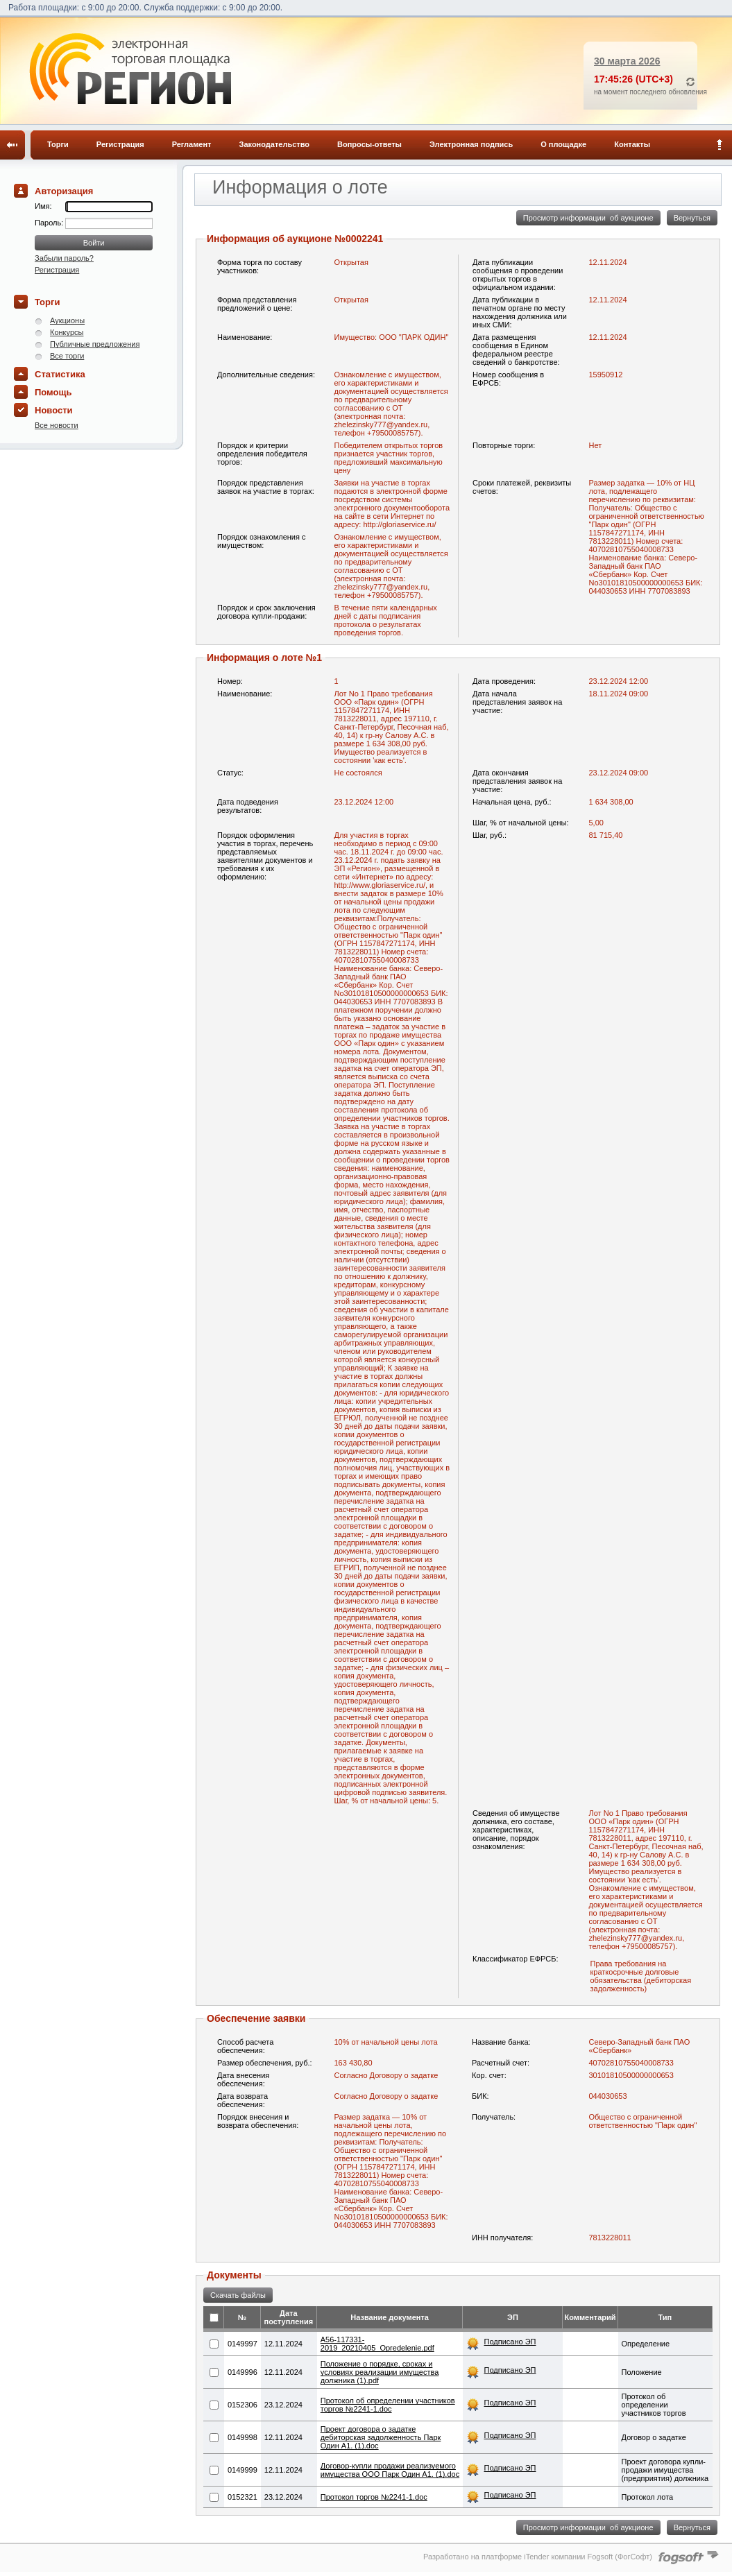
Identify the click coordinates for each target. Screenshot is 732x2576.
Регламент (192, 144)
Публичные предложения (94, 344)
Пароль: (50, 222)
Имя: (43, 206)
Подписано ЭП (510, 2341)
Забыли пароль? (64, 258)
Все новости (56, 425)
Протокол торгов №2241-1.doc (374, 2497)
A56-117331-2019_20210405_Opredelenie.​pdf (377, 2343)
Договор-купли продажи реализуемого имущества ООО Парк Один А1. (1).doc (390, 2470)
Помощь (53, 392)
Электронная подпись (471, 144)
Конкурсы (66, 332)
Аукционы (67, 320)
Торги (58, 144)
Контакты (632, 144)
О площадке (563, 144)
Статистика (60, 374)
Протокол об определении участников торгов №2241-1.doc (388, 2404)
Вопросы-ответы (369, 144)
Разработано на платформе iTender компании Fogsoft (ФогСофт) (537, 2556)
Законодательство (274, 144)
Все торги (67, 356)
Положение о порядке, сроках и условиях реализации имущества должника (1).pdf (380, 2372)
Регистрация (120, 144)
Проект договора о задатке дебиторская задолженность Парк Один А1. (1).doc (381, 2437)
